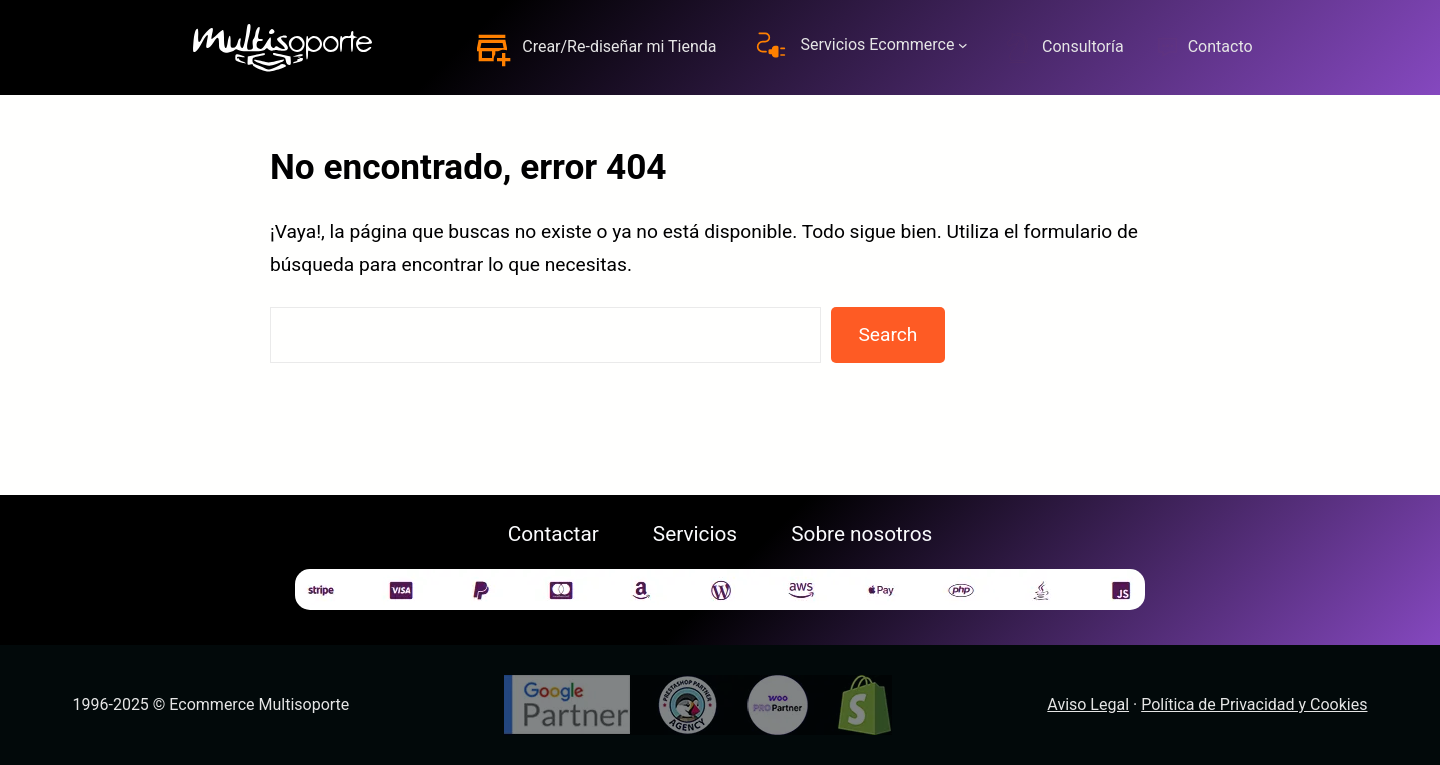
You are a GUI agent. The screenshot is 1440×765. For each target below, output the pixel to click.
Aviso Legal (1088, 704)
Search (887, 334)
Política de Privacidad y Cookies (1254, 704)
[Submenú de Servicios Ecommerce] (963, 45)
